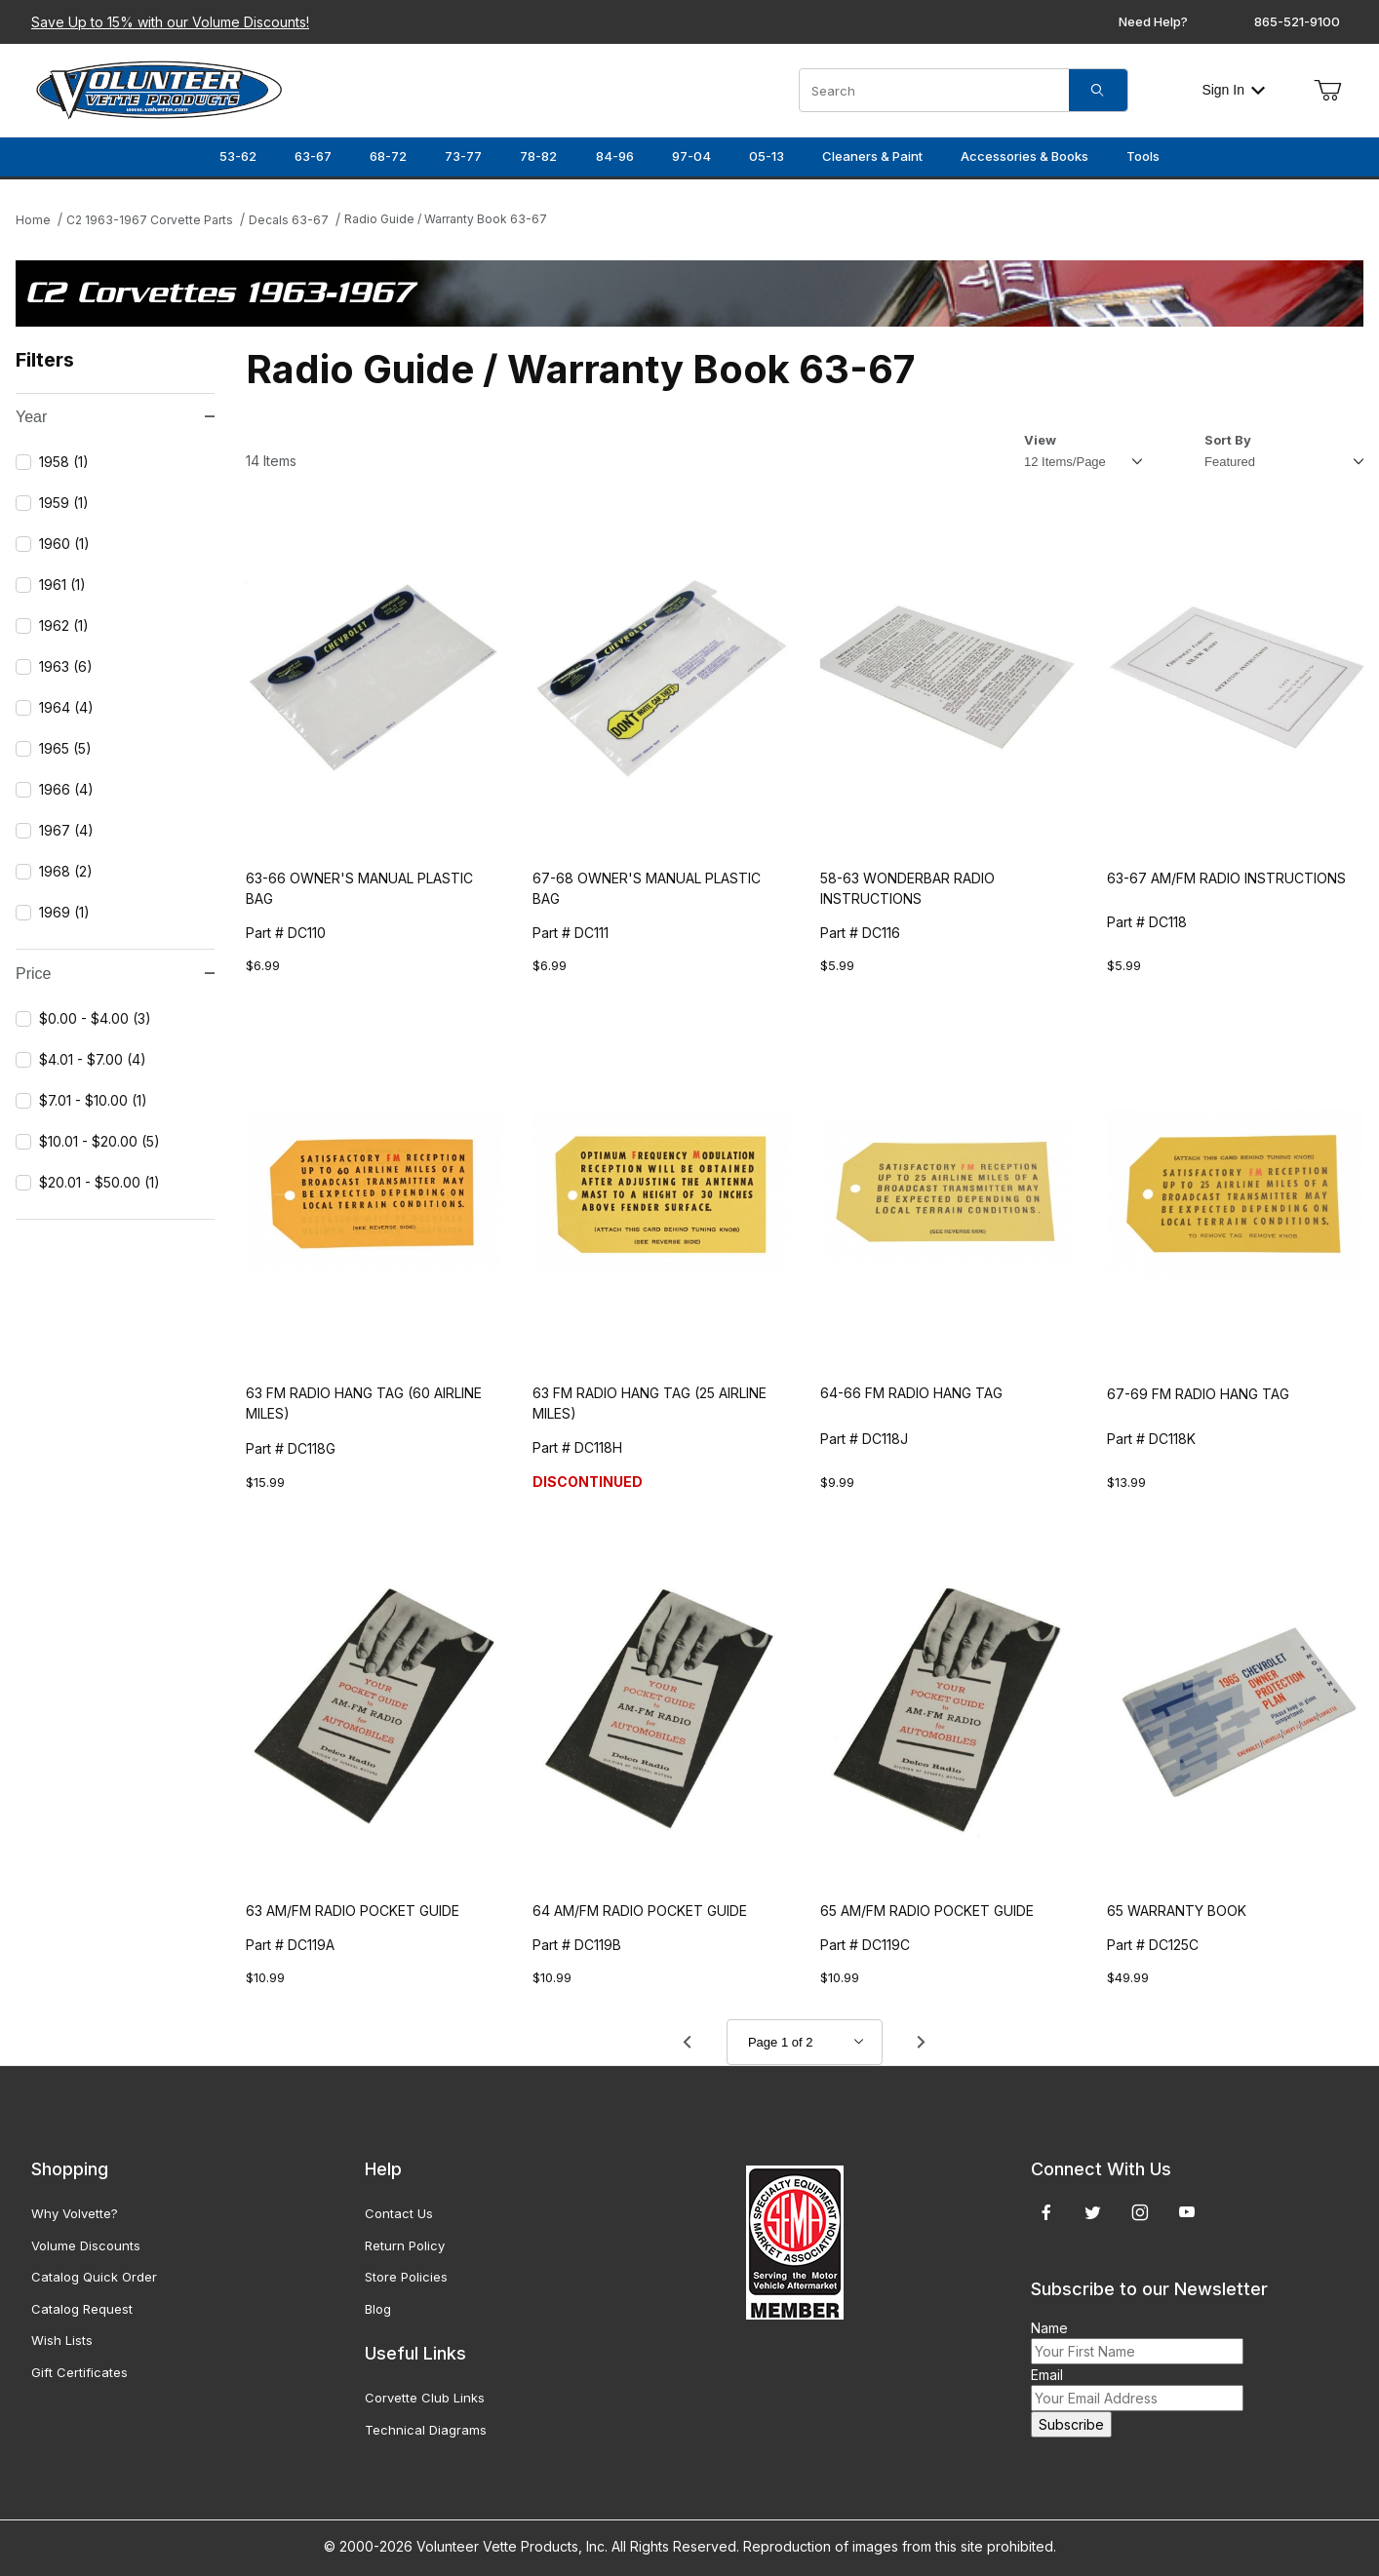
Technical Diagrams (426, 2430)
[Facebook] (1046, 2212)
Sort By (1227, 440)
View (1040, 440)
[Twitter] (1093, 2212)
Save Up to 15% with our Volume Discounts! (170, 22)
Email (1047, 2374)
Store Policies (406, 2276)
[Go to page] (805, 2042)
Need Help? (1153, 21)
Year (115, 417)
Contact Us (399, 2213)
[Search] (1098, 90)
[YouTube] (1186, 2212)
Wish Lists (62, 2340)
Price (115, 973)
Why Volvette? (74, 2213)
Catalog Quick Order (94, 2276)
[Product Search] (934, 90)
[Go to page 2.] (921, 2041)
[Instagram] (1140, 2212)
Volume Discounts (85, 2245)
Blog (378, 2309)
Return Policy (405, 2245)
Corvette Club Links (425, 2397)
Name (1049, 2328)
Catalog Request (82, 2309)
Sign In (1233, 90)
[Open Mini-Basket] (1327, 90)
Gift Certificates (79, 2372)
